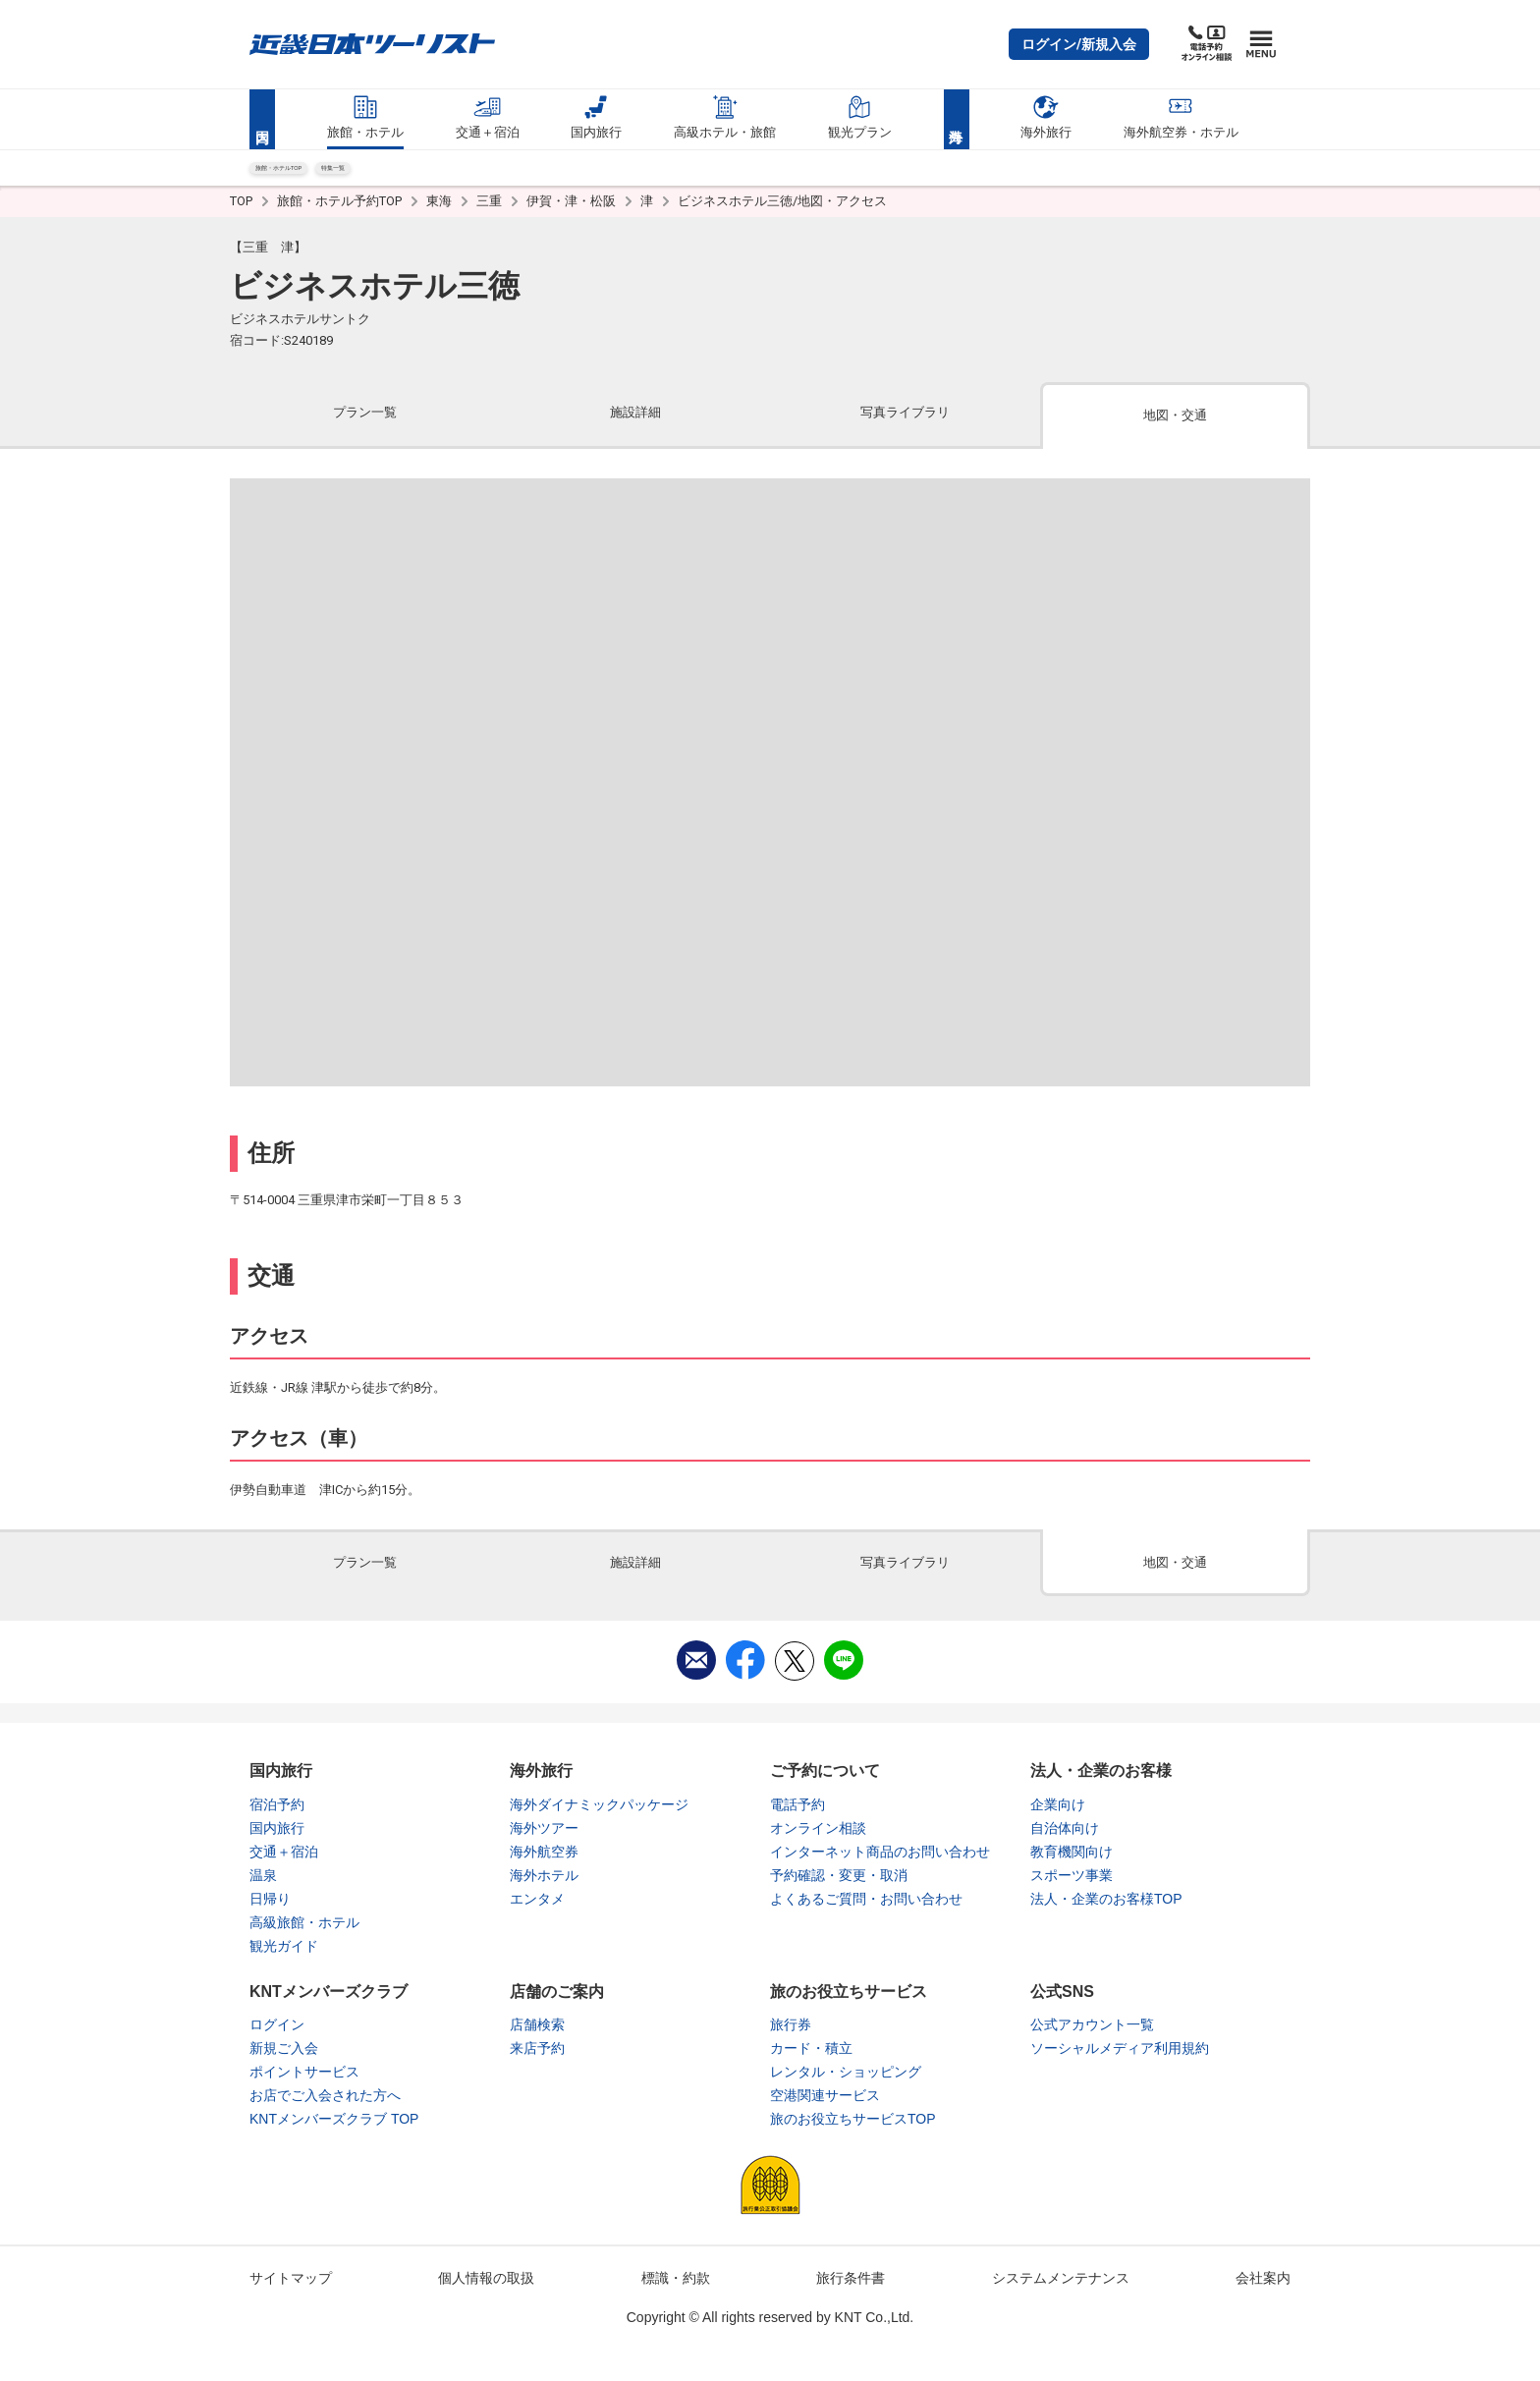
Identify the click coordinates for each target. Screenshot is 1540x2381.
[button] (1079, 44)
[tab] (365, 432)
